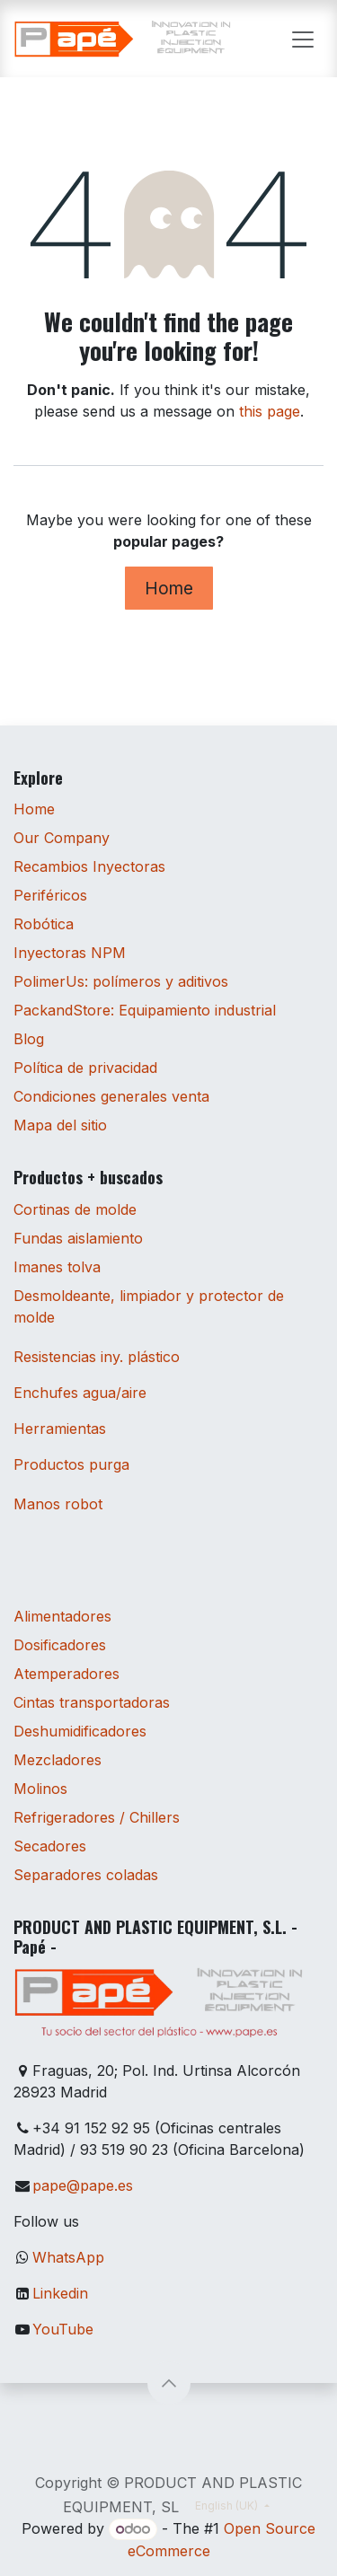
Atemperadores (66, 1674)
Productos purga (71, 1464)
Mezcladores (57, 1760)
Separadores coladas (85, 1875)
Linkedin (60, 2293)
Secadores (49, 1846)
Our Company (61, 838)
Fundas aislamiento (78, 1238)
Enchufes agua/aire (79, 1393)
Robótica (43, 924)
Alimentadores (62, 1616)
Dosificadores (59, 1645)
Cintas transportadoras (91, 1702)
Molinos (40, 1789)
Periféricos (50, 895)
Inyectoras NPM (69, 953)
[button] (169, 2383)
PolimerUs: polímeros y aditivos (120, 981)
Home (169, 588)
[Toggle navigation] (303, 38)
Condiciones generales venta (111, 1096)
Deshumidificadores (79, 1731)
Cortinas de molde (75, 1209)
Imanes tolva (57, 1267)
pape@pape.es (82, 2185)
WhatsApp (68, 2257)
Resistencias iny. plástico (96, 1357)
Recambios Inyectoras (89, 866)
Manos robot (57, 1504)
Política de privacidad (85, 1068)
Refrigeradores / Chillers (96, 1817)
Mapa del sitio (60, 1125)
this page (269, 411)
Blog (28, 1039)
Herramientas (59, 1428)
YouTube (62, 2329)
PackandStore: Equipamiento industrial (144, 1010)
